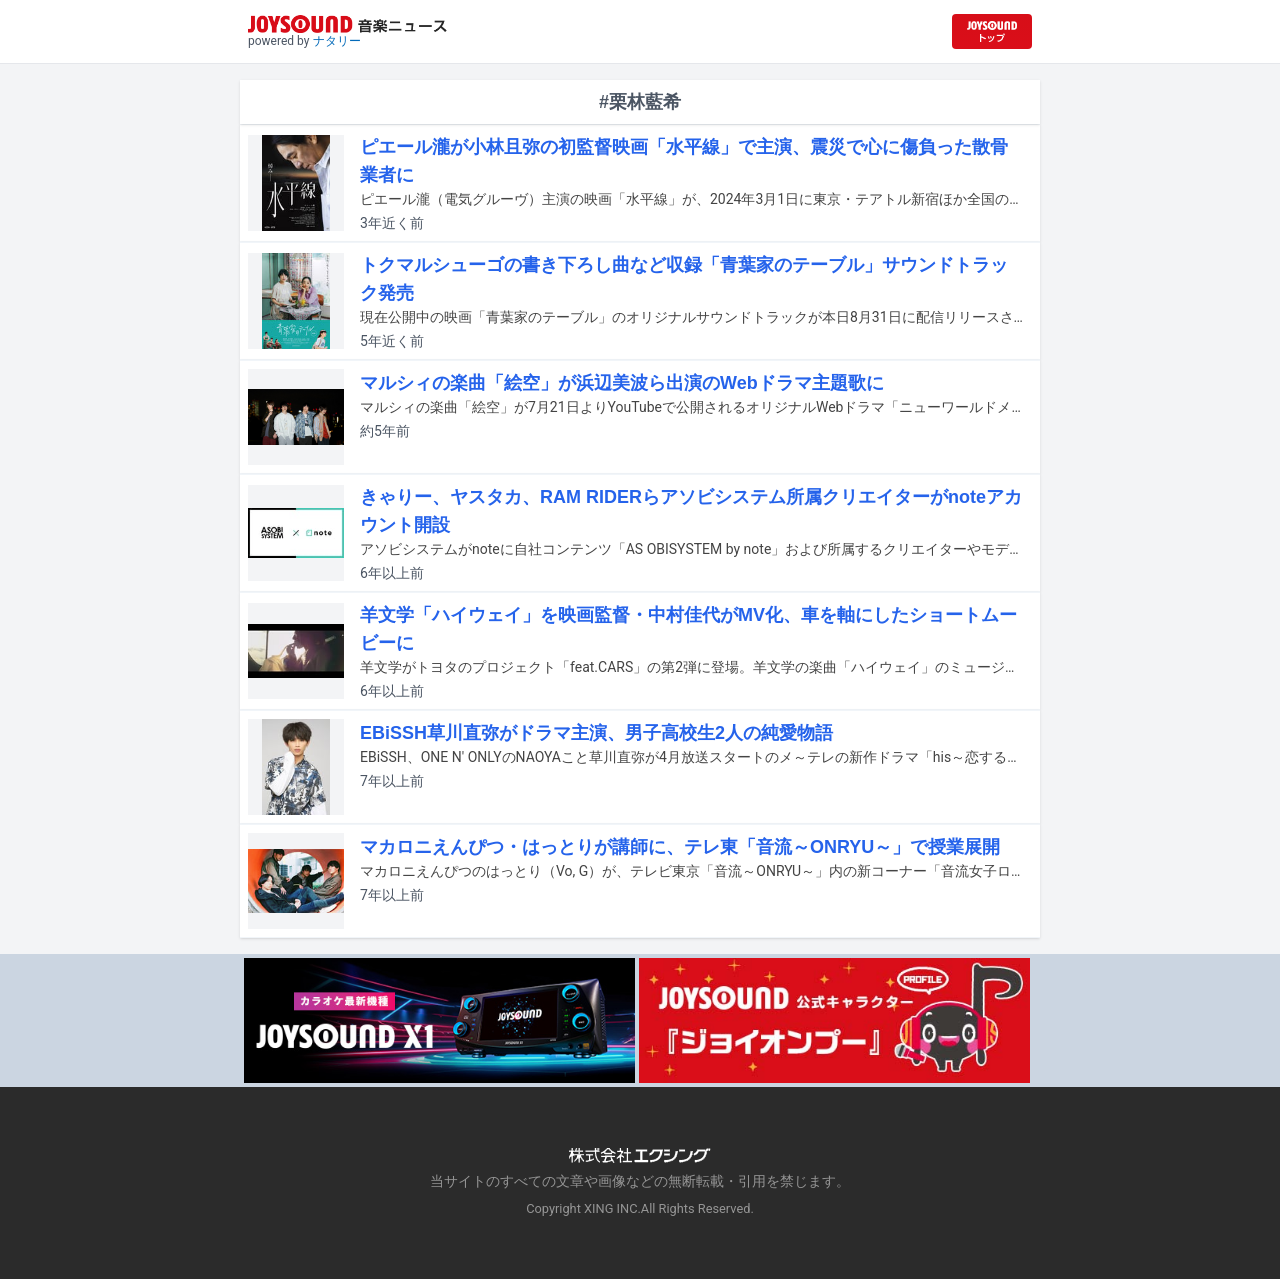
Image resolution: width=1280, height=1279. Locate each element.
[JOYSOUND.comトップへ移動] (992, 31)
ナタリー (337, 41)
